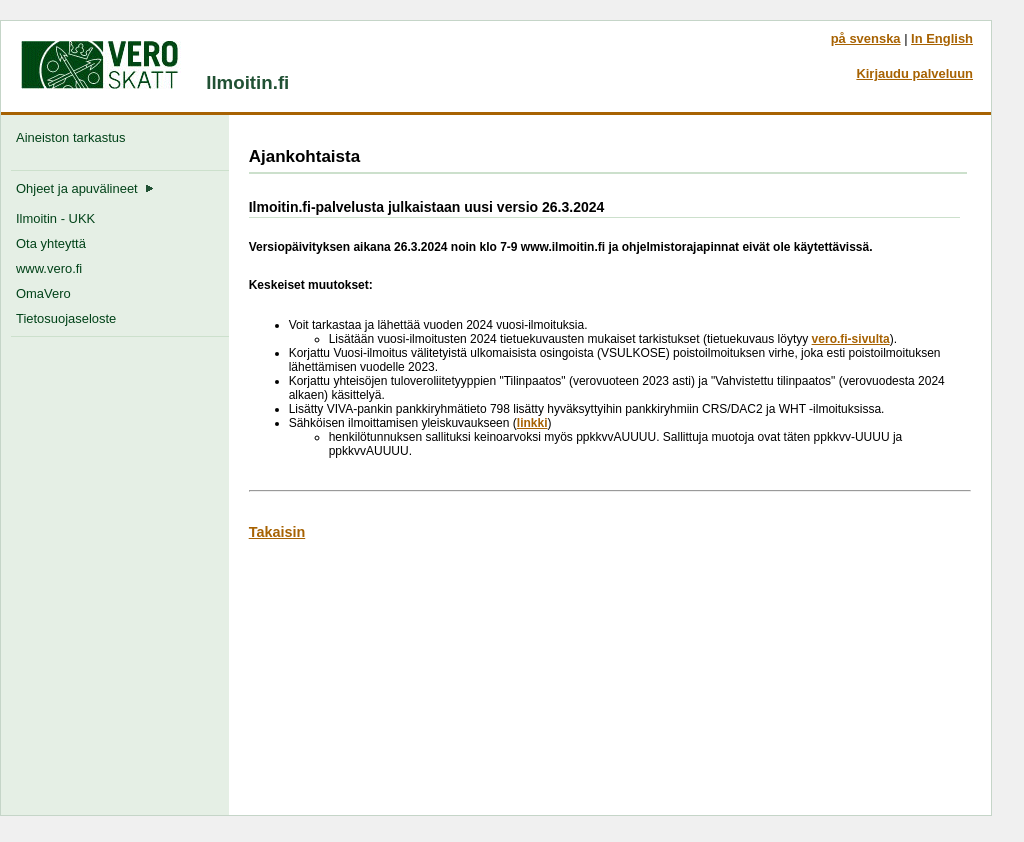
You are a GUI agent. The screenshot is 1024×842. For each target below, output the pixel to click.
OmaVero (43, 293)
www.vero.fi (49, 268)
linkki (532, 423)
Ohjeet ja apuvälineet (85, 188)
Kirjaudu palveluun (914, 73)
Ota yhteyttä (51, 243)
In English (942, 38)
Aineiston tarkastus (74, 137)
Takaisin (277, 532)
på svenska (866, 38)
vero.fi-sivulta (851, 339)
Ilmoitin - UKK (55, 218)
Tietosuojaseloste (66, 318)
